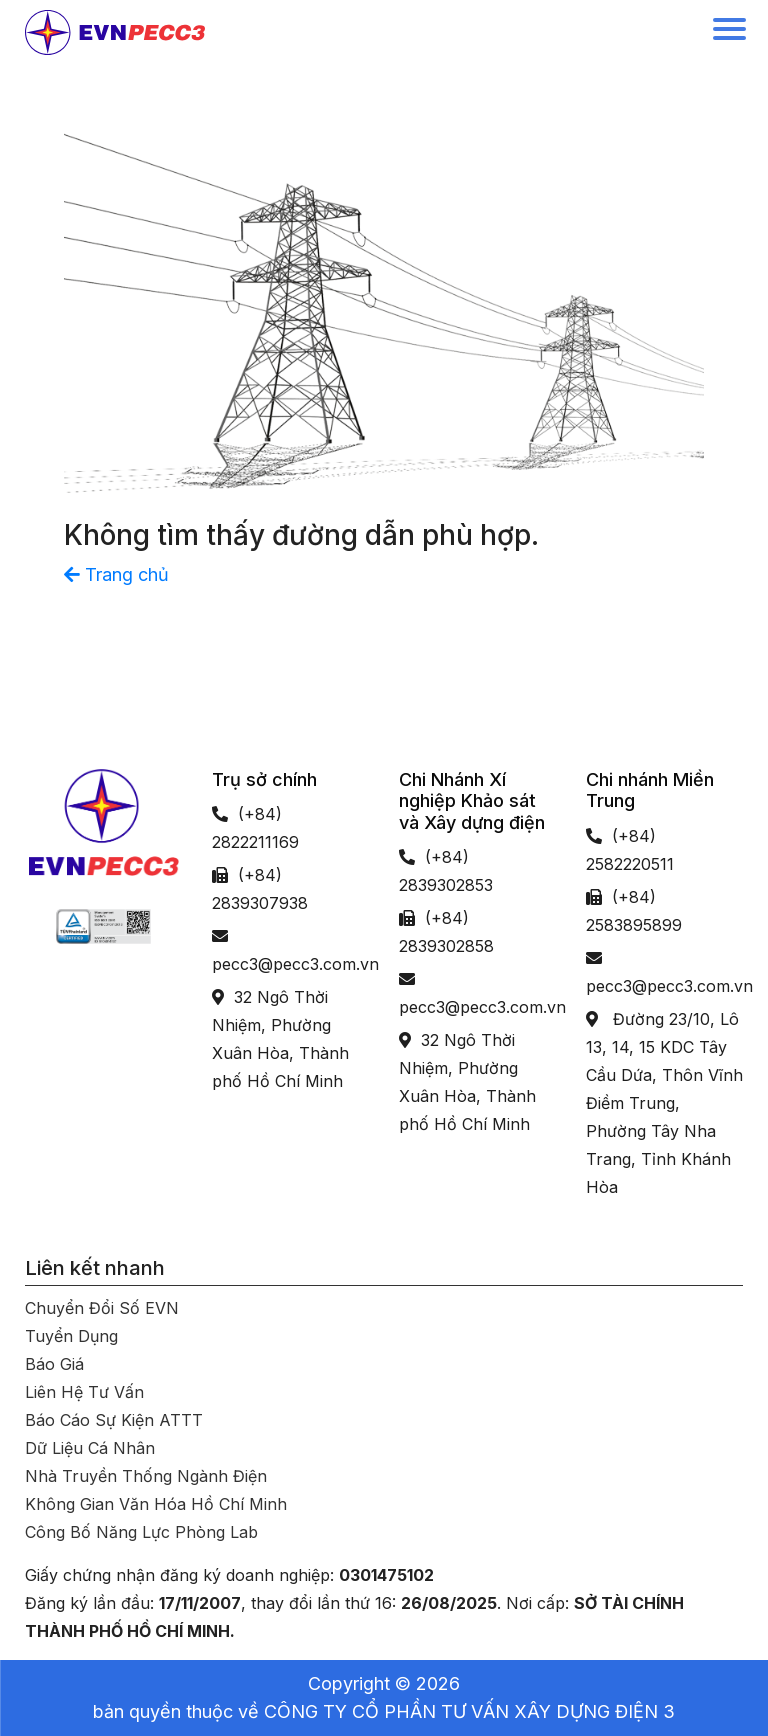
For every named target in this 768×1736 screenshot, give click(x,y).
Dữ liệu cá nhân (90, 1448)
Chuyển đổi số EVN (102, 1308)
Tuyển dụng (71, 1336)
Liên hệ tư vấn (84, 1392)
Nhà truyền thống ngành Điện (146, 1476)
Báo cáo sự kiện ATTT (114, 1420)
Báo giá (54, 1364)
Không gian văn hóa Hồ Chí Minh (156, 1504)
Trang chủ (116, 574)
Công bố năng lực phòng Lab (141, 1532)
